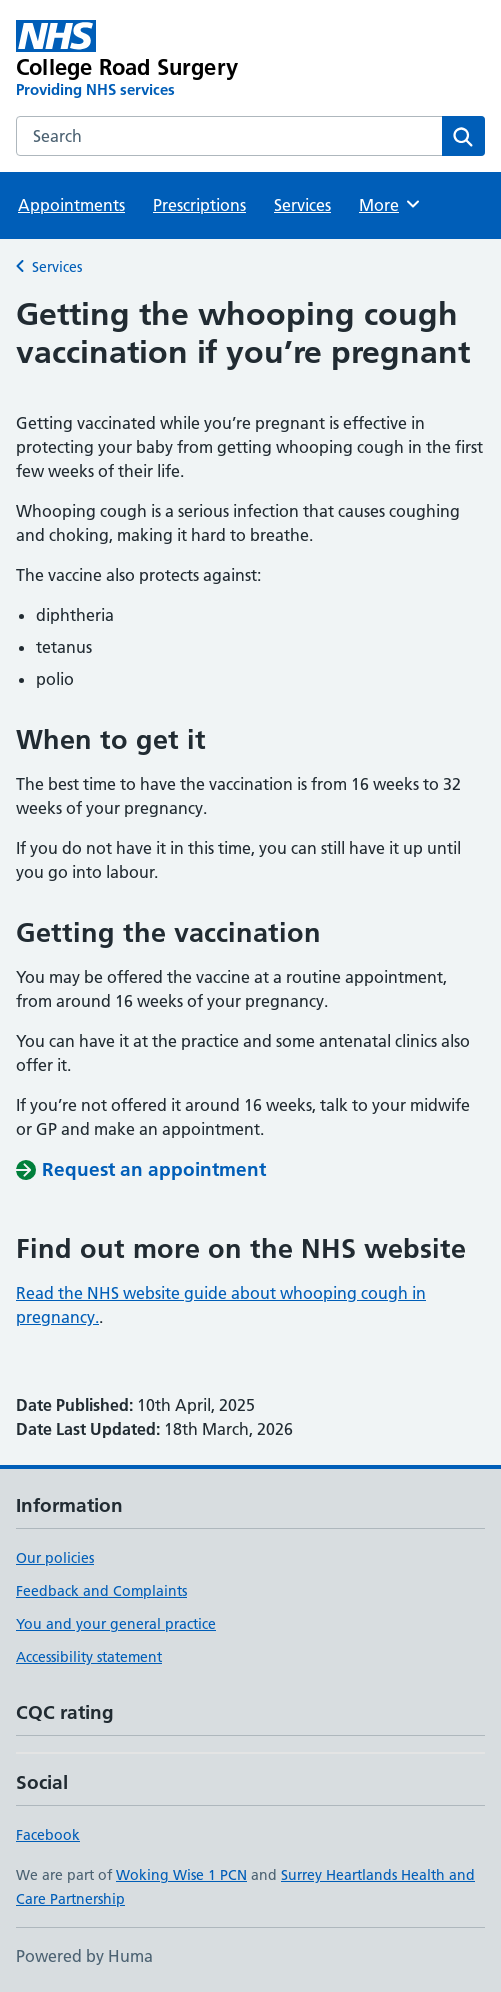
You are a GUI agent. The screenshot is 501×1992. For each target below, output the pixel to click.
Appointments (71, 205)
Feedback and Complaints (101, 1591)
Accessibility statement (89, 1657)
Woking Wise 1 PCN (181, 1875)
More (390, 204)
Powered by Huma (84, 1956)
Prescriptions (199, 205)
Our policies (55, 1558)
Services (302, 205)
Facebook (48, 1835)
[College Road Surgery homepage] (156, 60)
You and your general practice (116, 1624)
